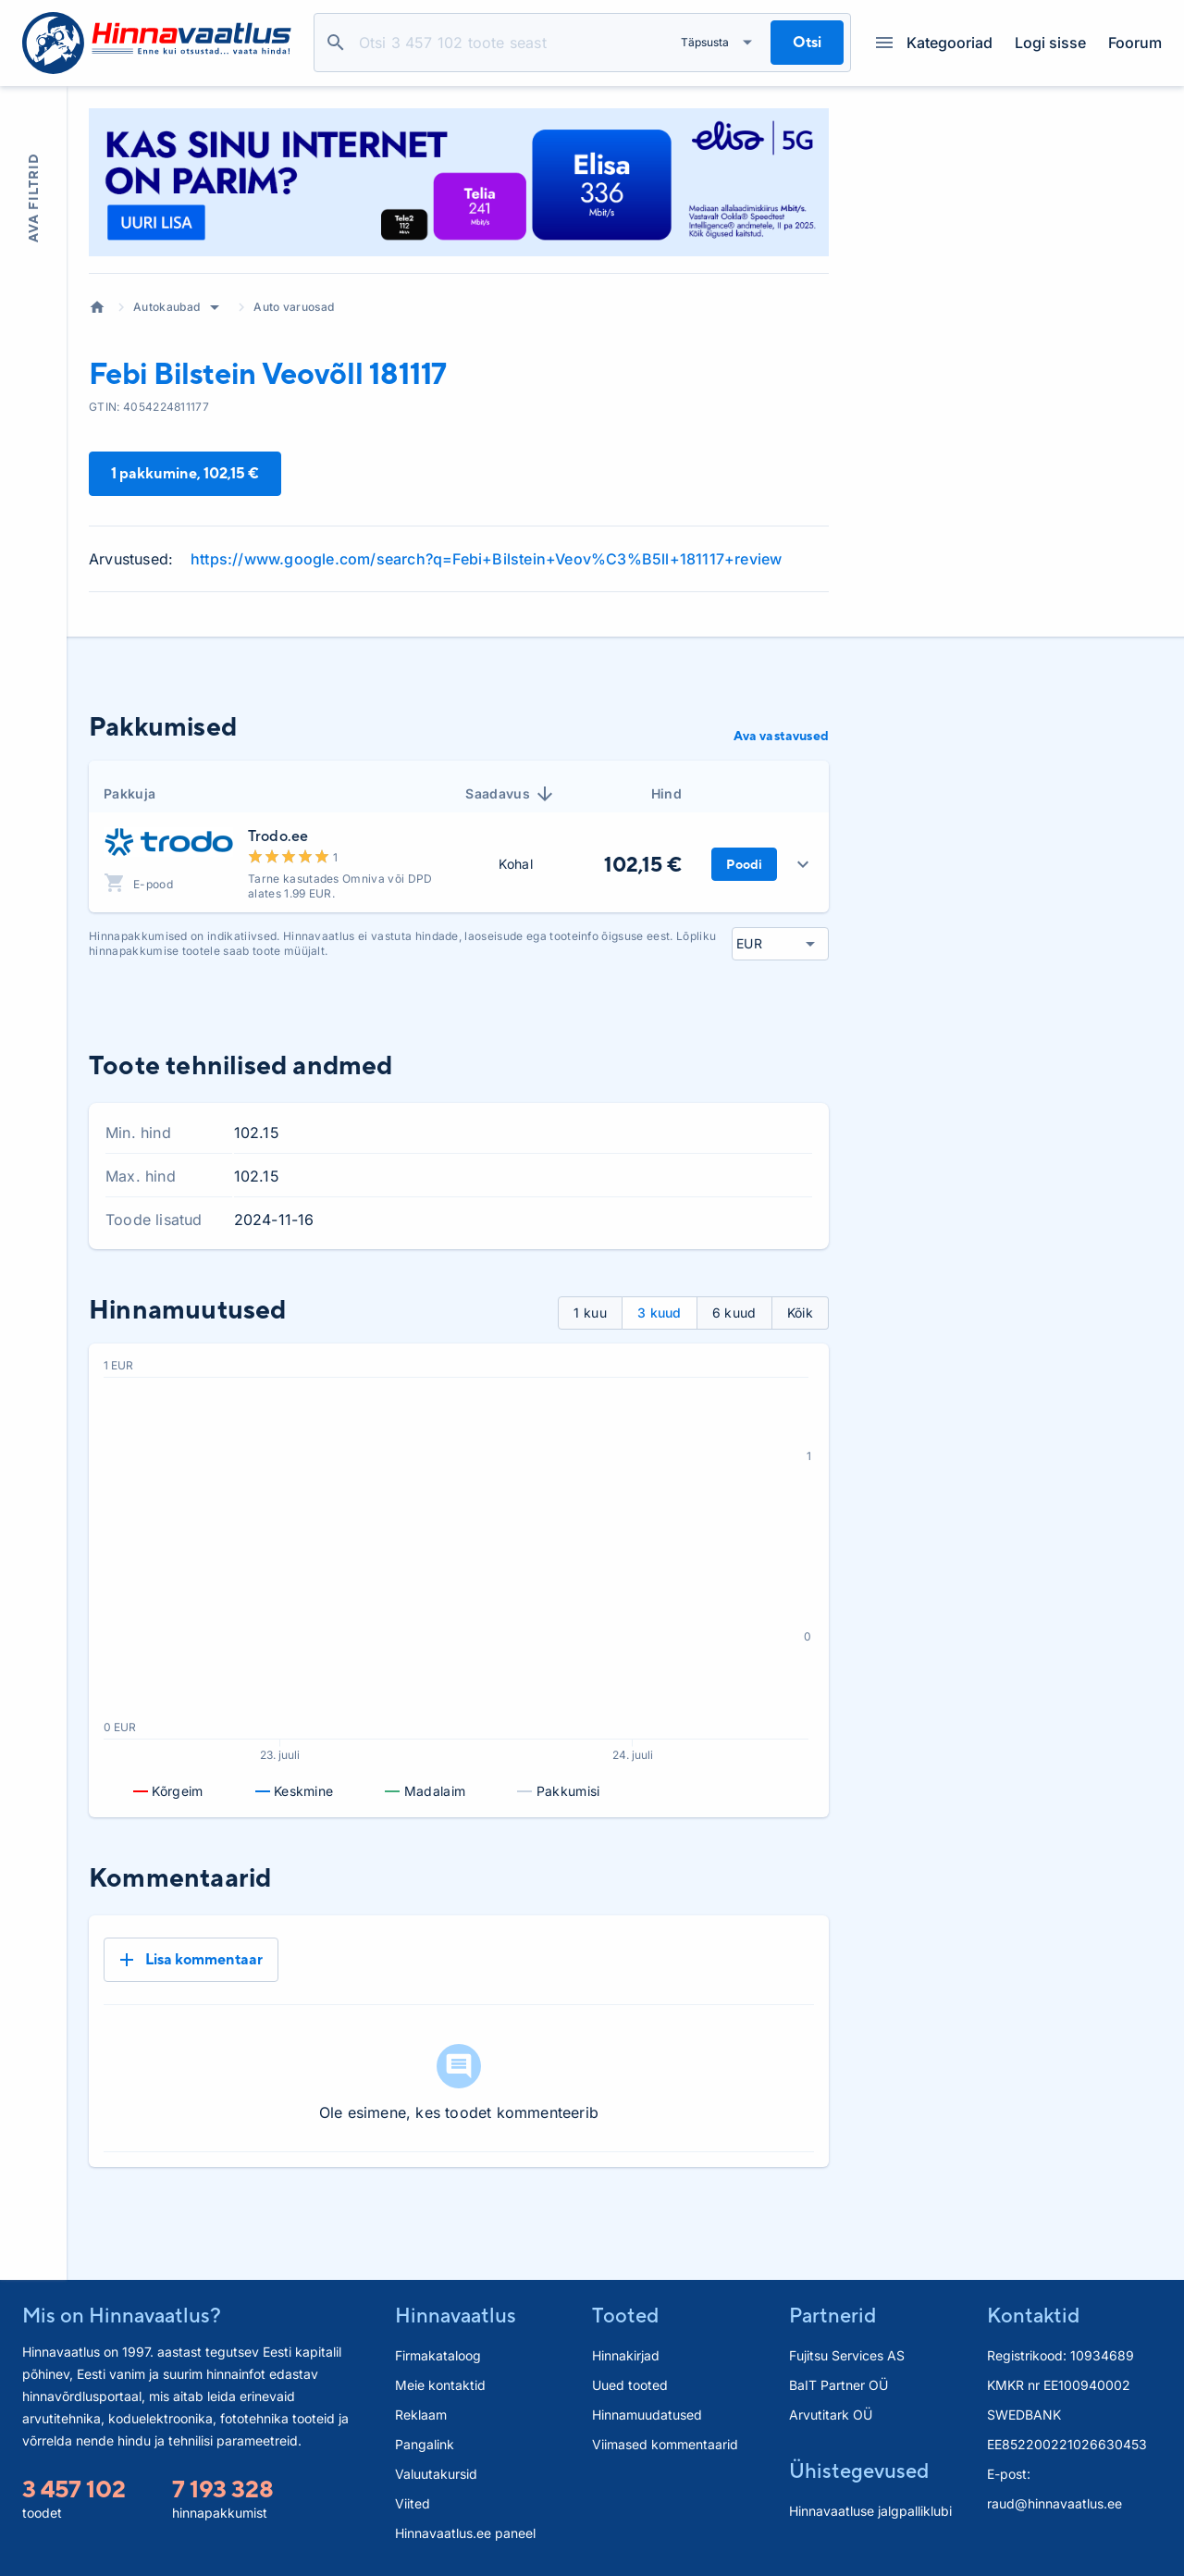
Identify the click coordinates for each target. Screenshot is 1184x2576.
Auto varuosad (293, 307)
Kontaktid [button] (1033, 2315)
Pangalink (424, 2444)
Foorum (1135, 42)
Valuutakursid (436, 2474)
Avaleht (97, 307)
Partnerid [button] (832, 2315)
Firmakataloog (438, 2355)
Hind (666, 793)
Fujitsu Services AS (847, 2355)
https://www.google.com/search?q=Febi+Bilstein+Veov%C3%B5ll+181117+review (486, 559)
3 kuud (659, 1312)
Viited (412, 2503)
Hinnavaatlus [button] (455, 2315)
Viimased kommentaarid (665, 2444)
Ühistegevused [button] (859, 2470)
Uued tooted (630, 2385)
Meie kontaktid (440, 2385)
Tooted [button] (625, 2315)
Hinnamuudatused (647, 2414)
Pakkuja (129, 793)
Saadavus (510, 794)
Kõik (800, 1312)
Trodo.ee (278, 836)
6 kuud (734, 1312)
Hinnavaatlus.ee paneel (465, 2533)
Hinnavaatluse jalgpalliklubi (870, 2511)
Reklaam (421, 2414)
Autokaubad (166, 307)
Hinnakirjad (626, 2355)
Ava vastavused (781, 735)
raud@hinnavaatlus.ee (1054, 2503)
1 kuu (590, 1312)
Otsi (336, 42)
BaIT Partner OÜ (838, 2385)
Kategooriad (934, 42)
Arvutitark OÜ (830, 2414)
